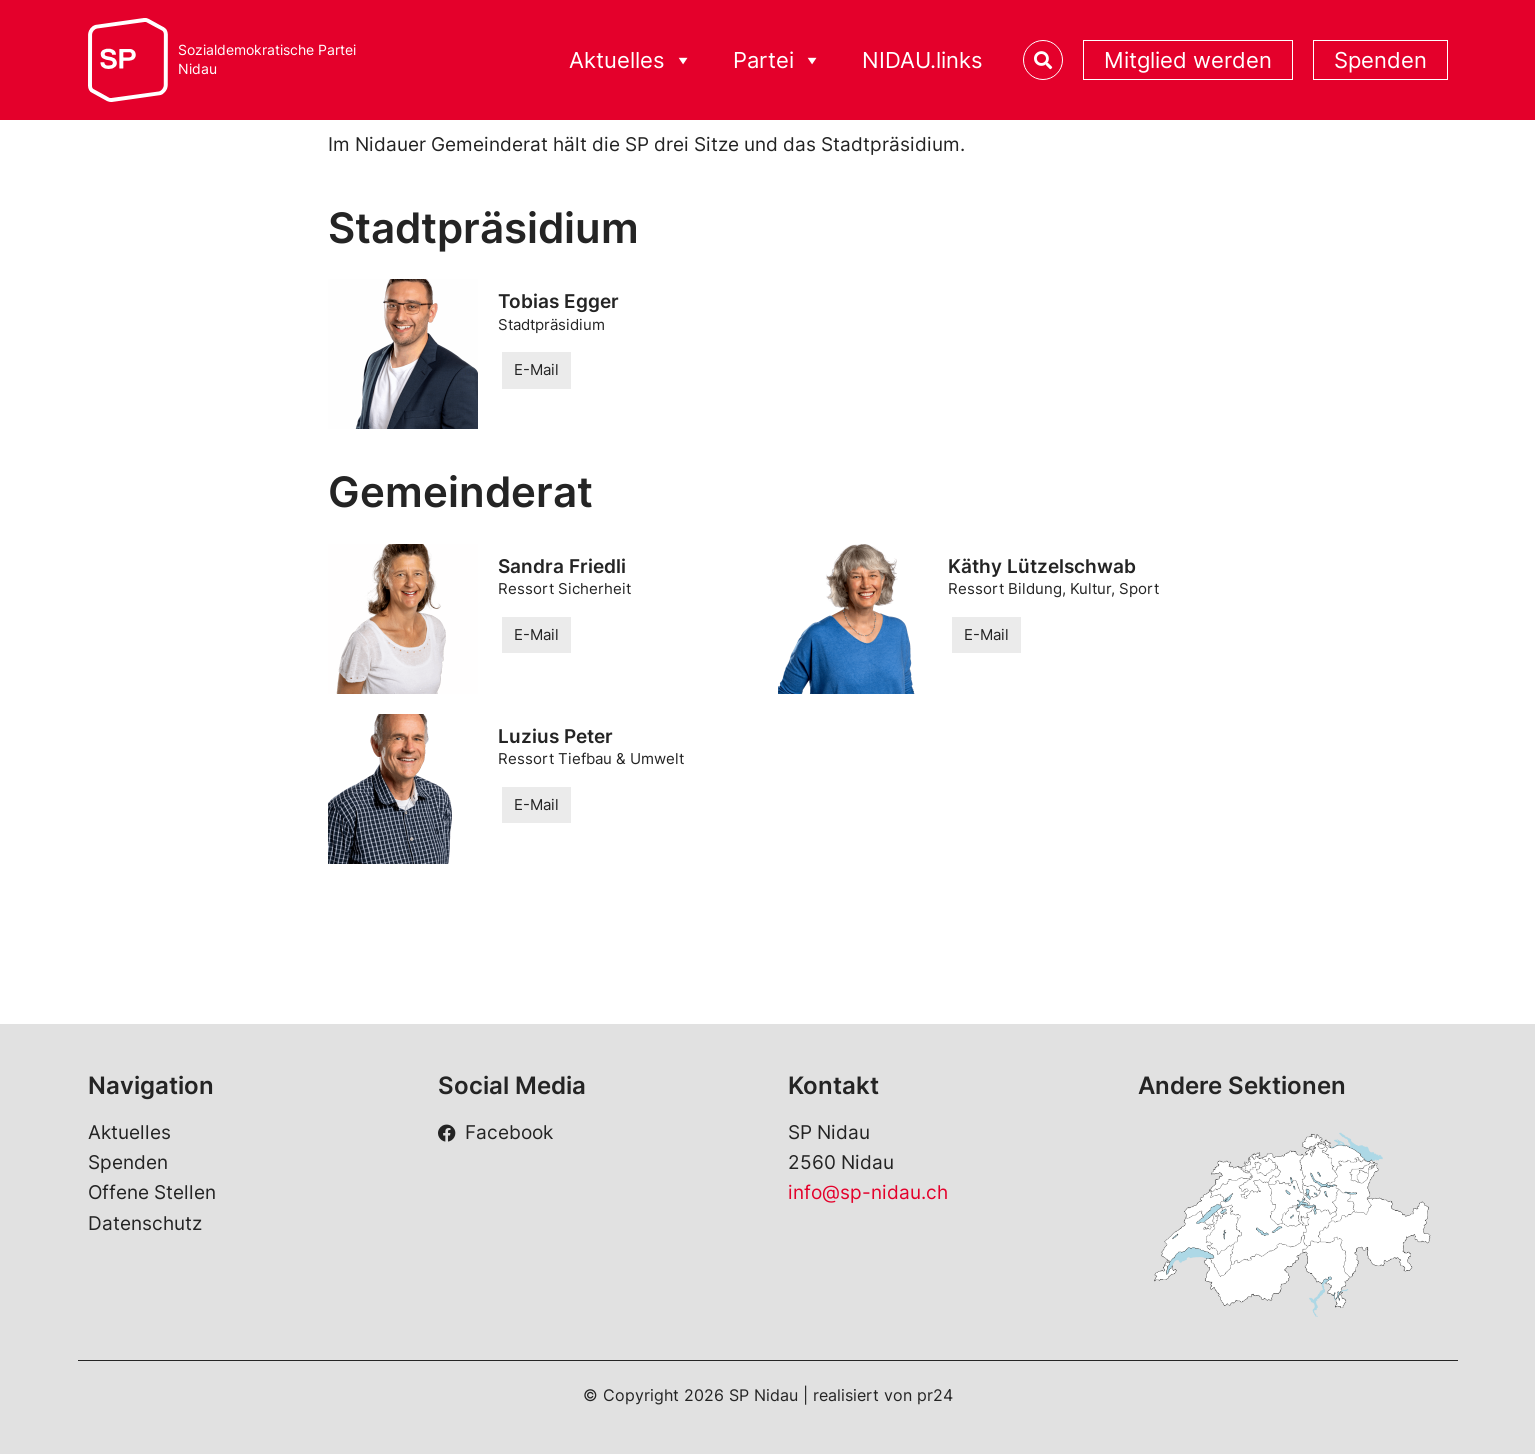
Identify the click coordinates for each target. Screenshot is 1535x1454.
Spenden (1380, 60)
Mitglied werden (1188, 60)
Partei (777, 60)
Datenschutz (145, 1223)
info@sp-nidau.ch (868, 1192)
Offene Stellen (152, 1192)
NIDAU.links (922, 60)
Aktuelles (631, 60)
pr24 (935, 1395)
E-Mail (536, 369)
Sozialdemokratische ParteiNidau (267, 59)
